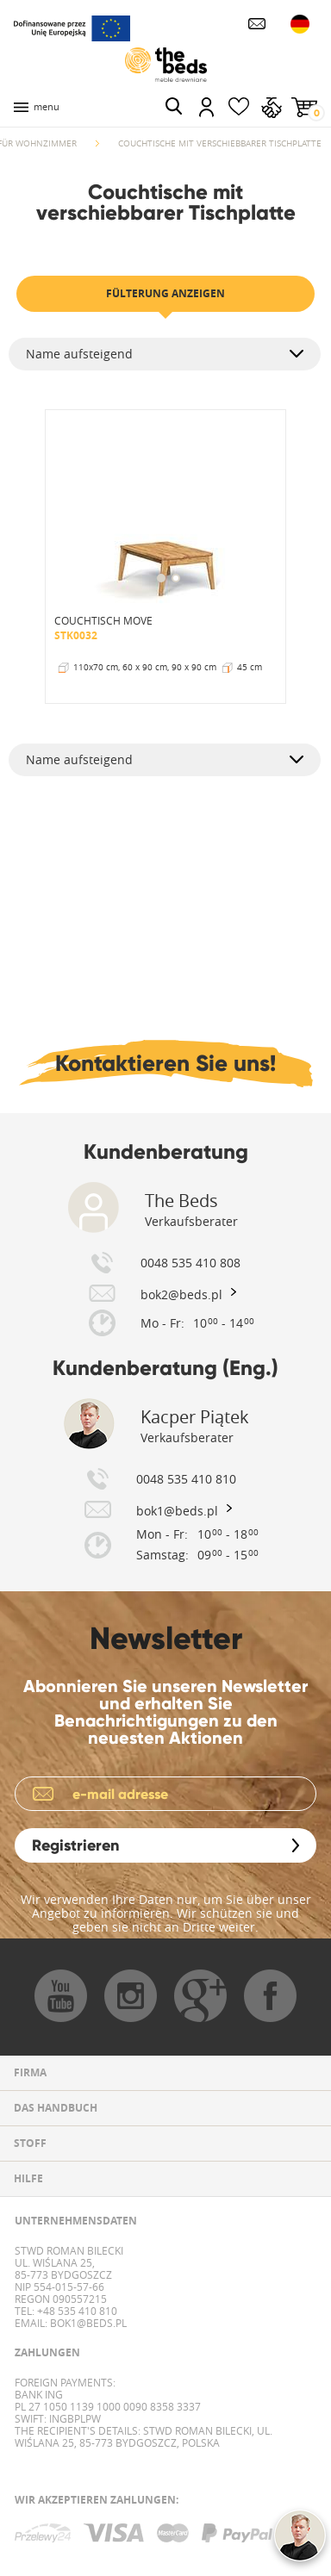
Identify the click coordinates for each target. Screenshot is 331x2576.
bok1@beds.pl (87, 2323)
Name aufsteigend (79, 353)
